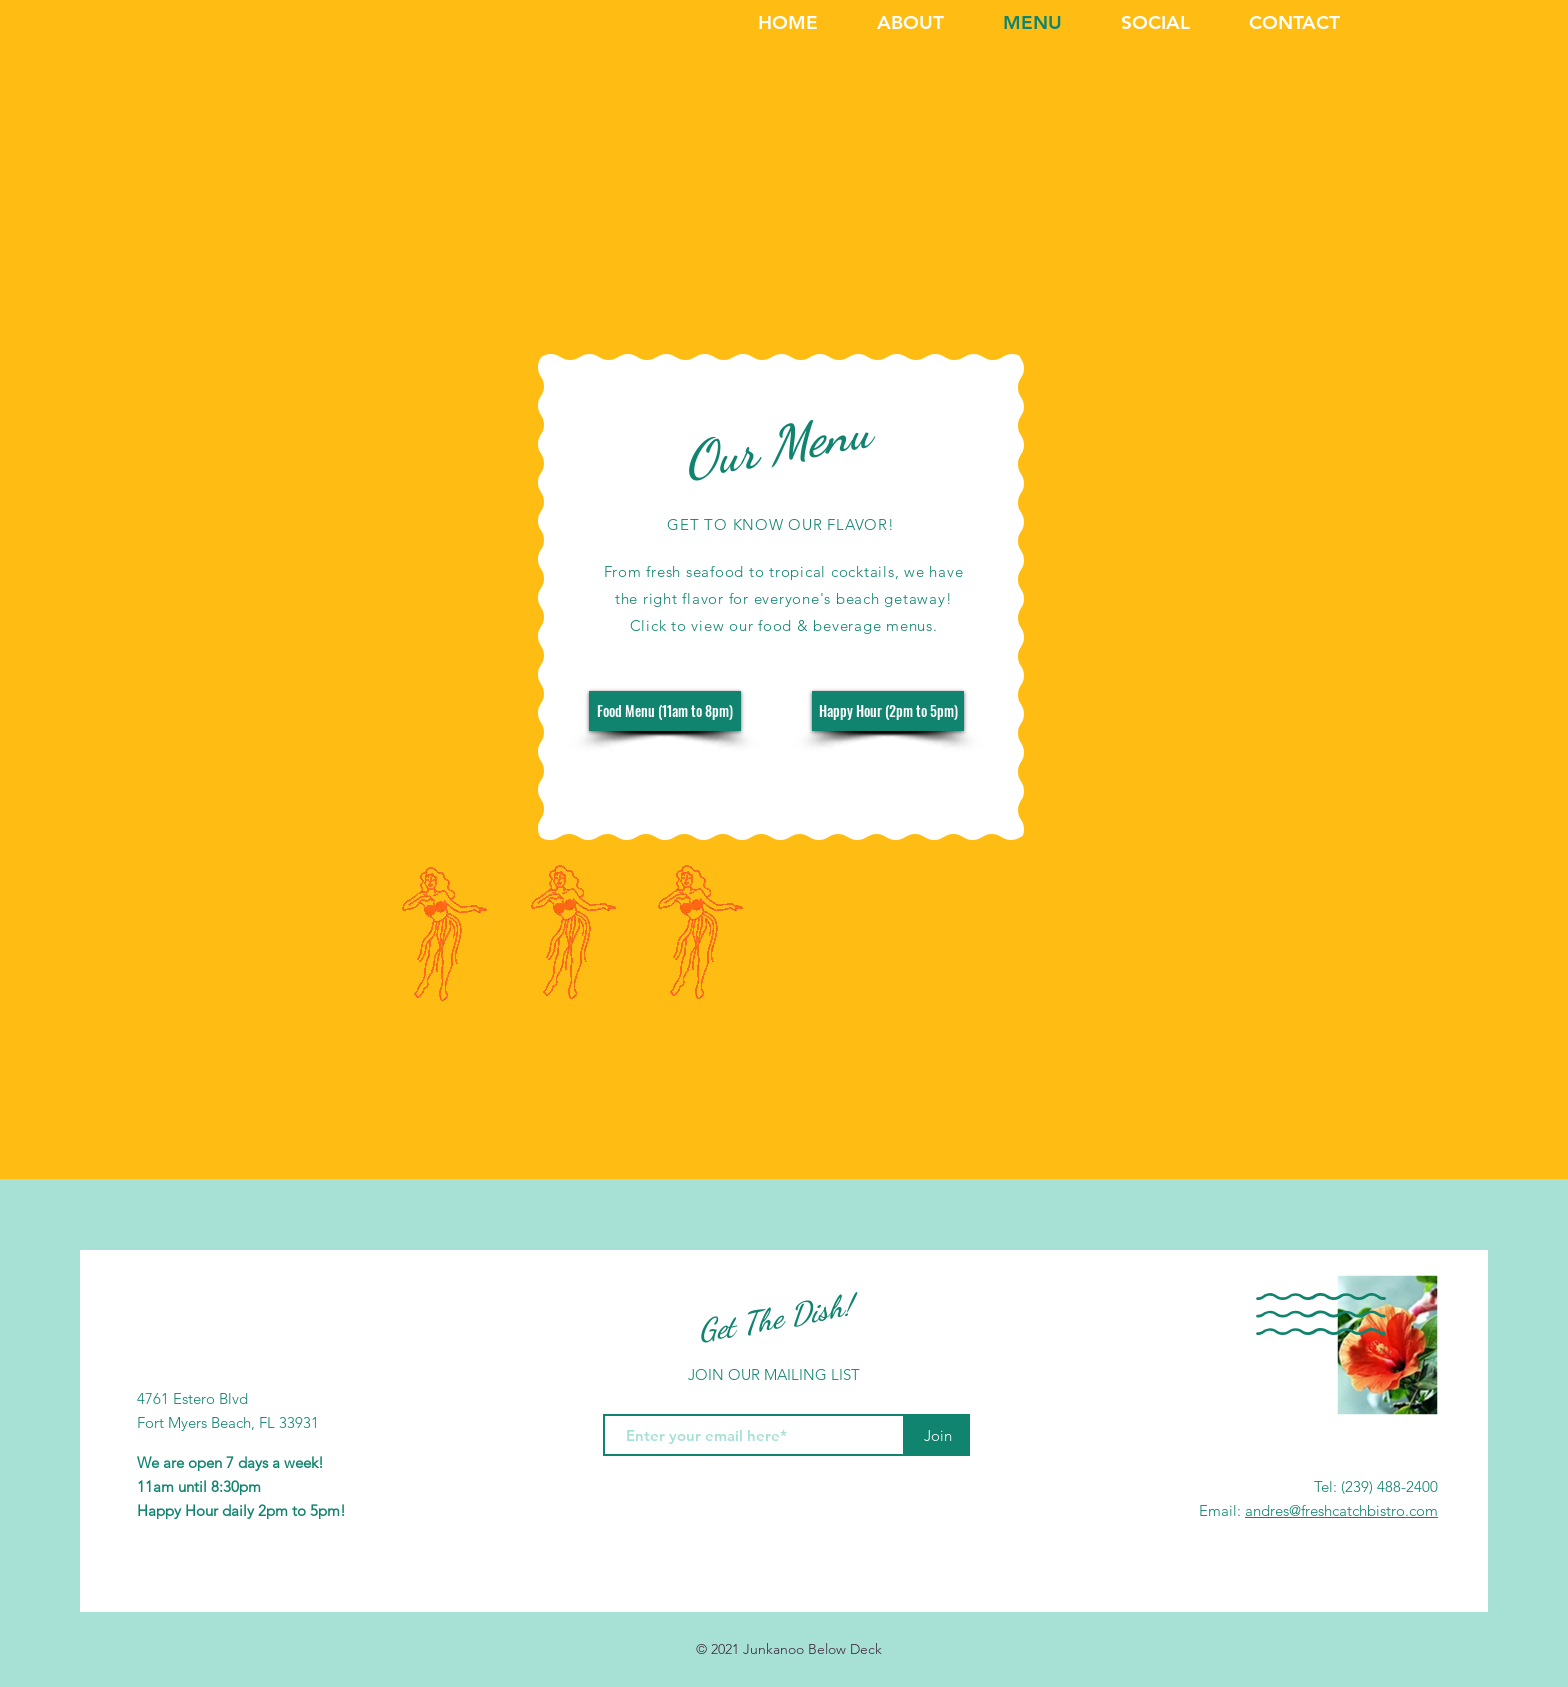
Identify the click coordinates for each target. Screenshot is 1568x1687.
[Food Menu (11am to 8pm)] (665, 711)
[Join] (937, 1435)
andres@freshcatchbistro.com (1341, 1510)
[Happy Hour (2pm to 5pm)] (888, 711)
